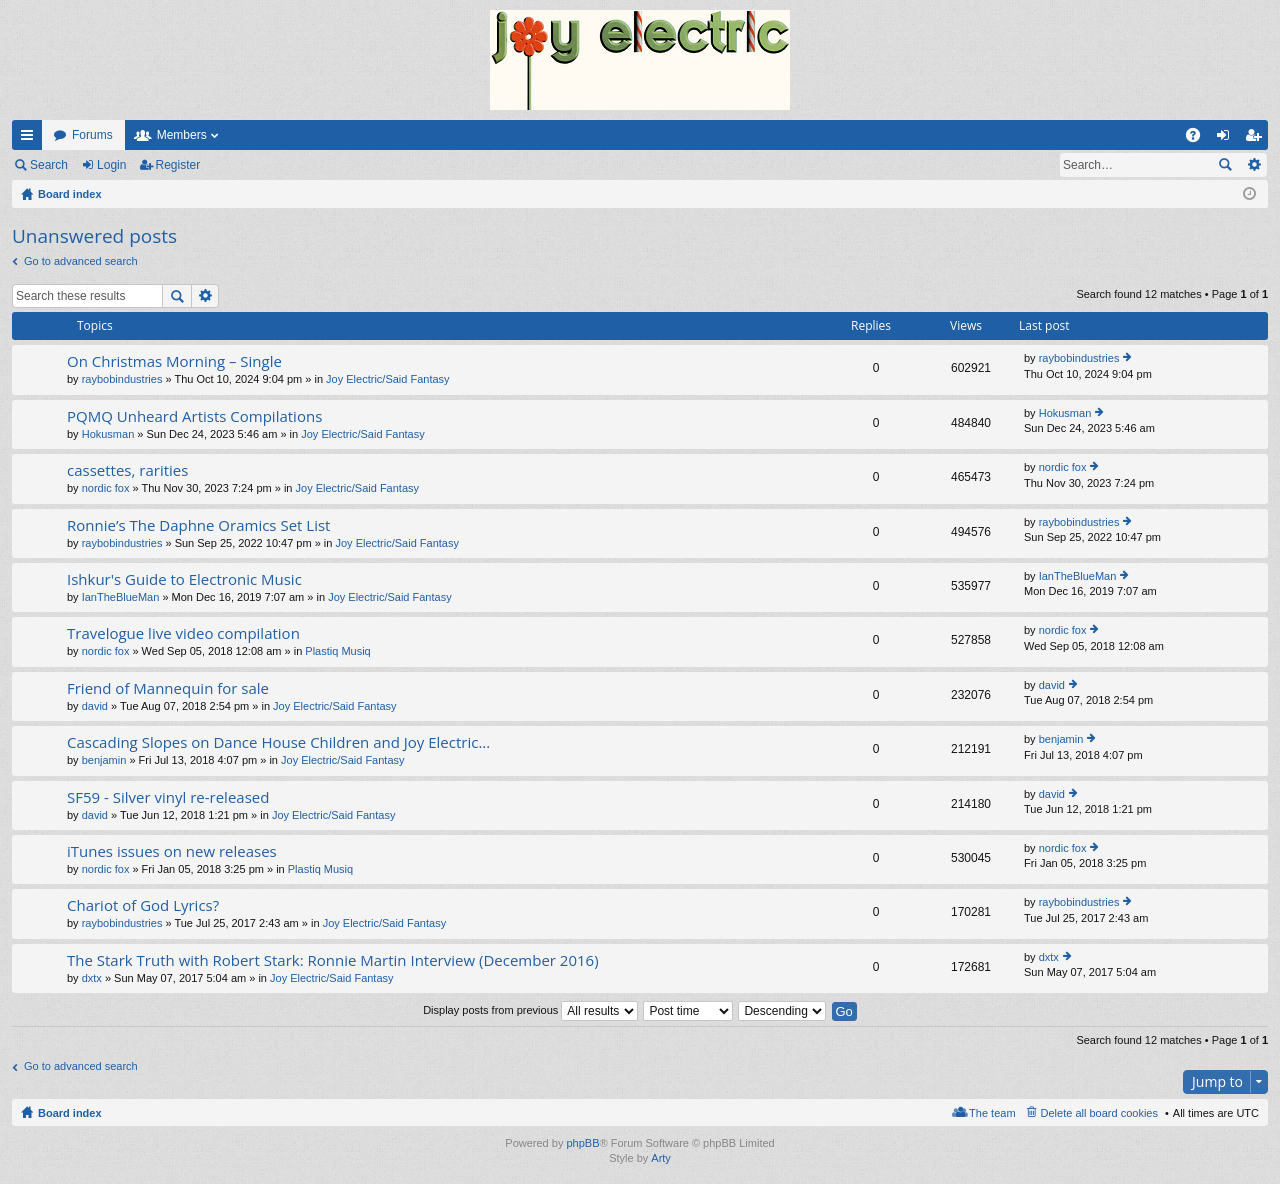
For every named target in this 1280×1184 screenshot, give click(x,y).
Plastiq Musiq (337, 651)
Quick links (31, 139)
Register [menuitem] (1257, 139)
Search (49, 165)
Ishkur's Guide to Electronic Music (184, 579)
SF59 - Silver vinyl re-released (168, 797)
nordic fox (106, 488)
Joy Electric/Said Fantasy (388, 379)
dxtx (92, 978)
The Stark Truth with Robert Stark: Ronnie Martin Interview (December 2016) (333, 960)
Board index (70, 1113)
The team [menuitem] (992, 1113)
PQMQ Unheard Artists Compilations (194, 416)
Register (178, 165)
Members (182, 135)
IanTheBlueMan (121, 597)
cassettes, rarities (127, 470)
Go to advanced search (81, 261)
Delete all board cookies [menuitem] (1099, 1113)
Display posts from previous (530, 1010)
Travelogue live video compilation (183, 633)
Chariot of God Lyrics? (143, 905)
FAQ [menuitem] (1199, 139)
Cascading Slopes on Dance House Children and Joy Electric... (278, 742)
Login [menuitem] (1227, 139)
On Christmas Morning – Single (174, 361)
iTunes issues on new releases (172, 851)
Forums (92, 135)
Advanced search (1253, 165)
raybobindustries (122, 379)
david (95, 706)
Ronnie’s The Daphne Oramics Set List (198, 525)
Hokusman (108, 434)
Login (111, 165)
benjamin (104, 760)
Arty (661, 1158)
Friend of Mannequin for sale (168, 688)
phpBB (582, 1143)
